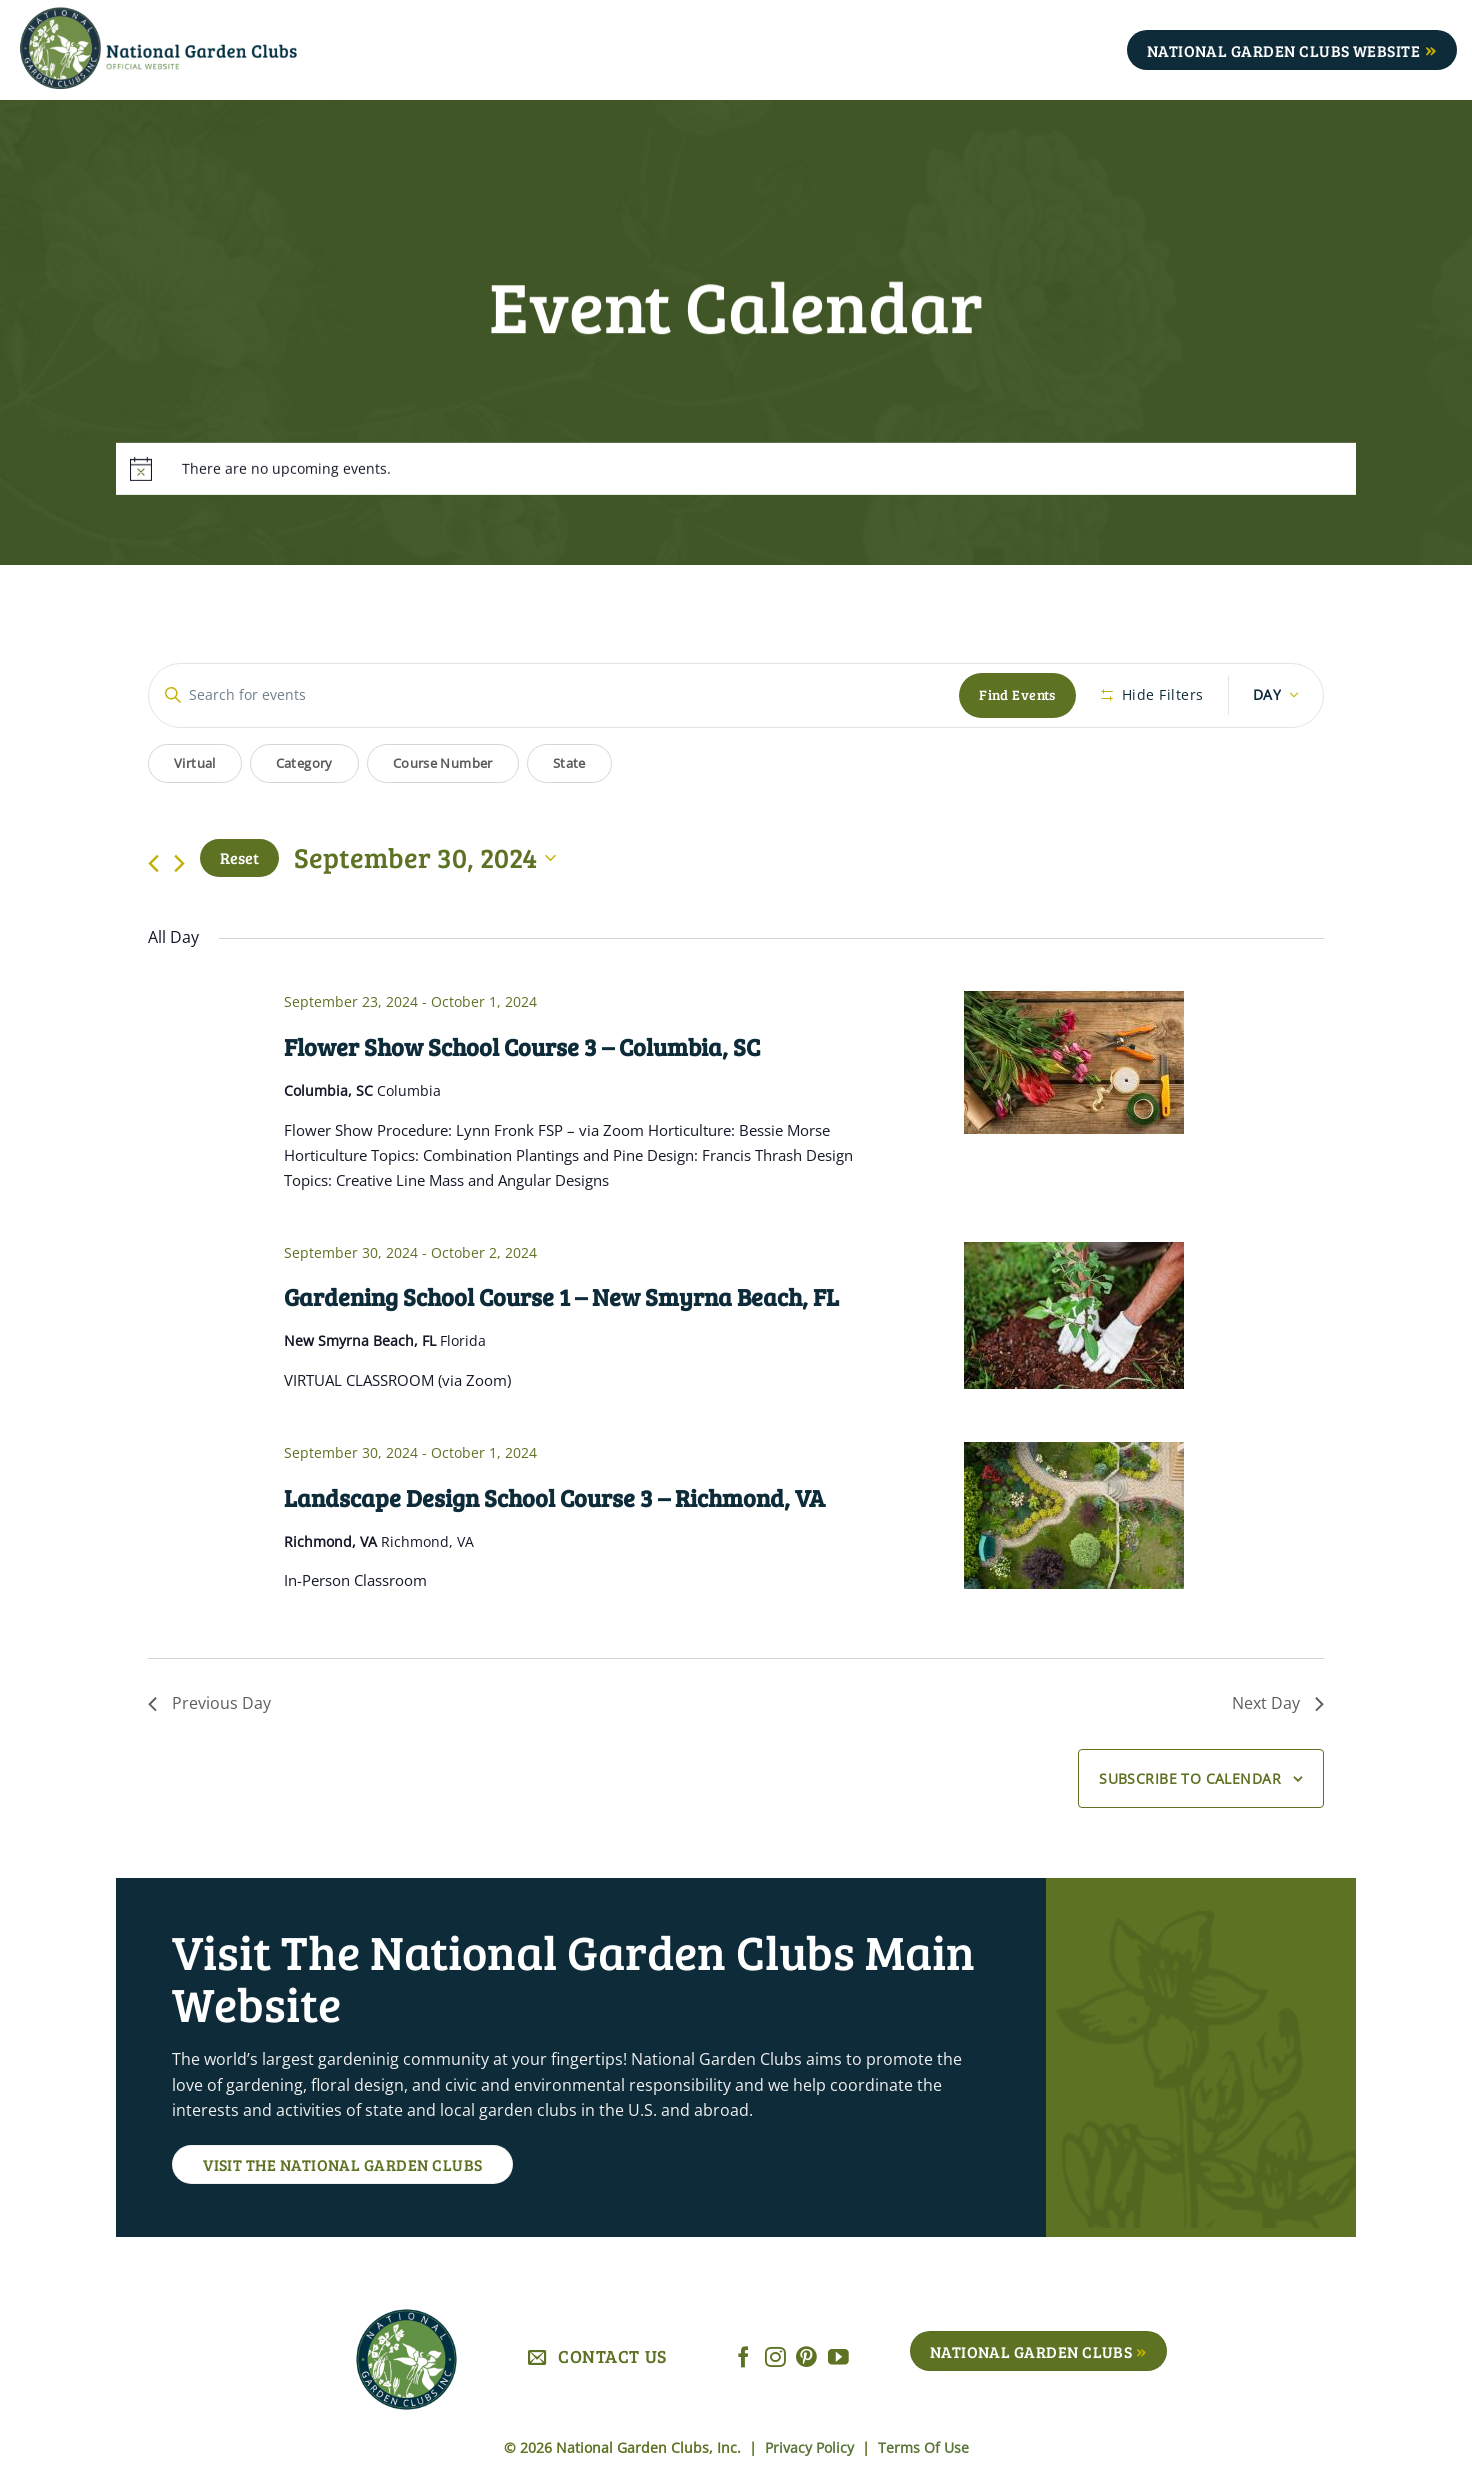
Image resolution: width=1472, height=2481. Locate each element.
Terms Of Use (923, 2447)
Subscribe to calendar (1190, 1778)
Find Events (1017, 694)
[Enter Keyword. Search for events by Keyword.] (554, 695)
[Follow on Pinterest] (806, 2358)
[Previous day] (153, 863)
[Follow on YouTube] (838, 2358)
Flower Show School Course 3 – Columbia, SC (522, 1046)
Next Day (1278, 1703)
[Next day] (179, 863)
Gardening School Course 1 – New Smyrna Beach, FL (561, 1296)
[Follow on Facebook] (743, 2358)
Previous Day (209, 1703)
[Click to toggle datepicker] (425, 858)
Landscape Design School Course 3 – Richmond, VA (554, 1497)
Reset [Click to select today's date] (239, 857)
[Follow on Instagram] (775, 2358)
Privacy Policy (811, 2447)
